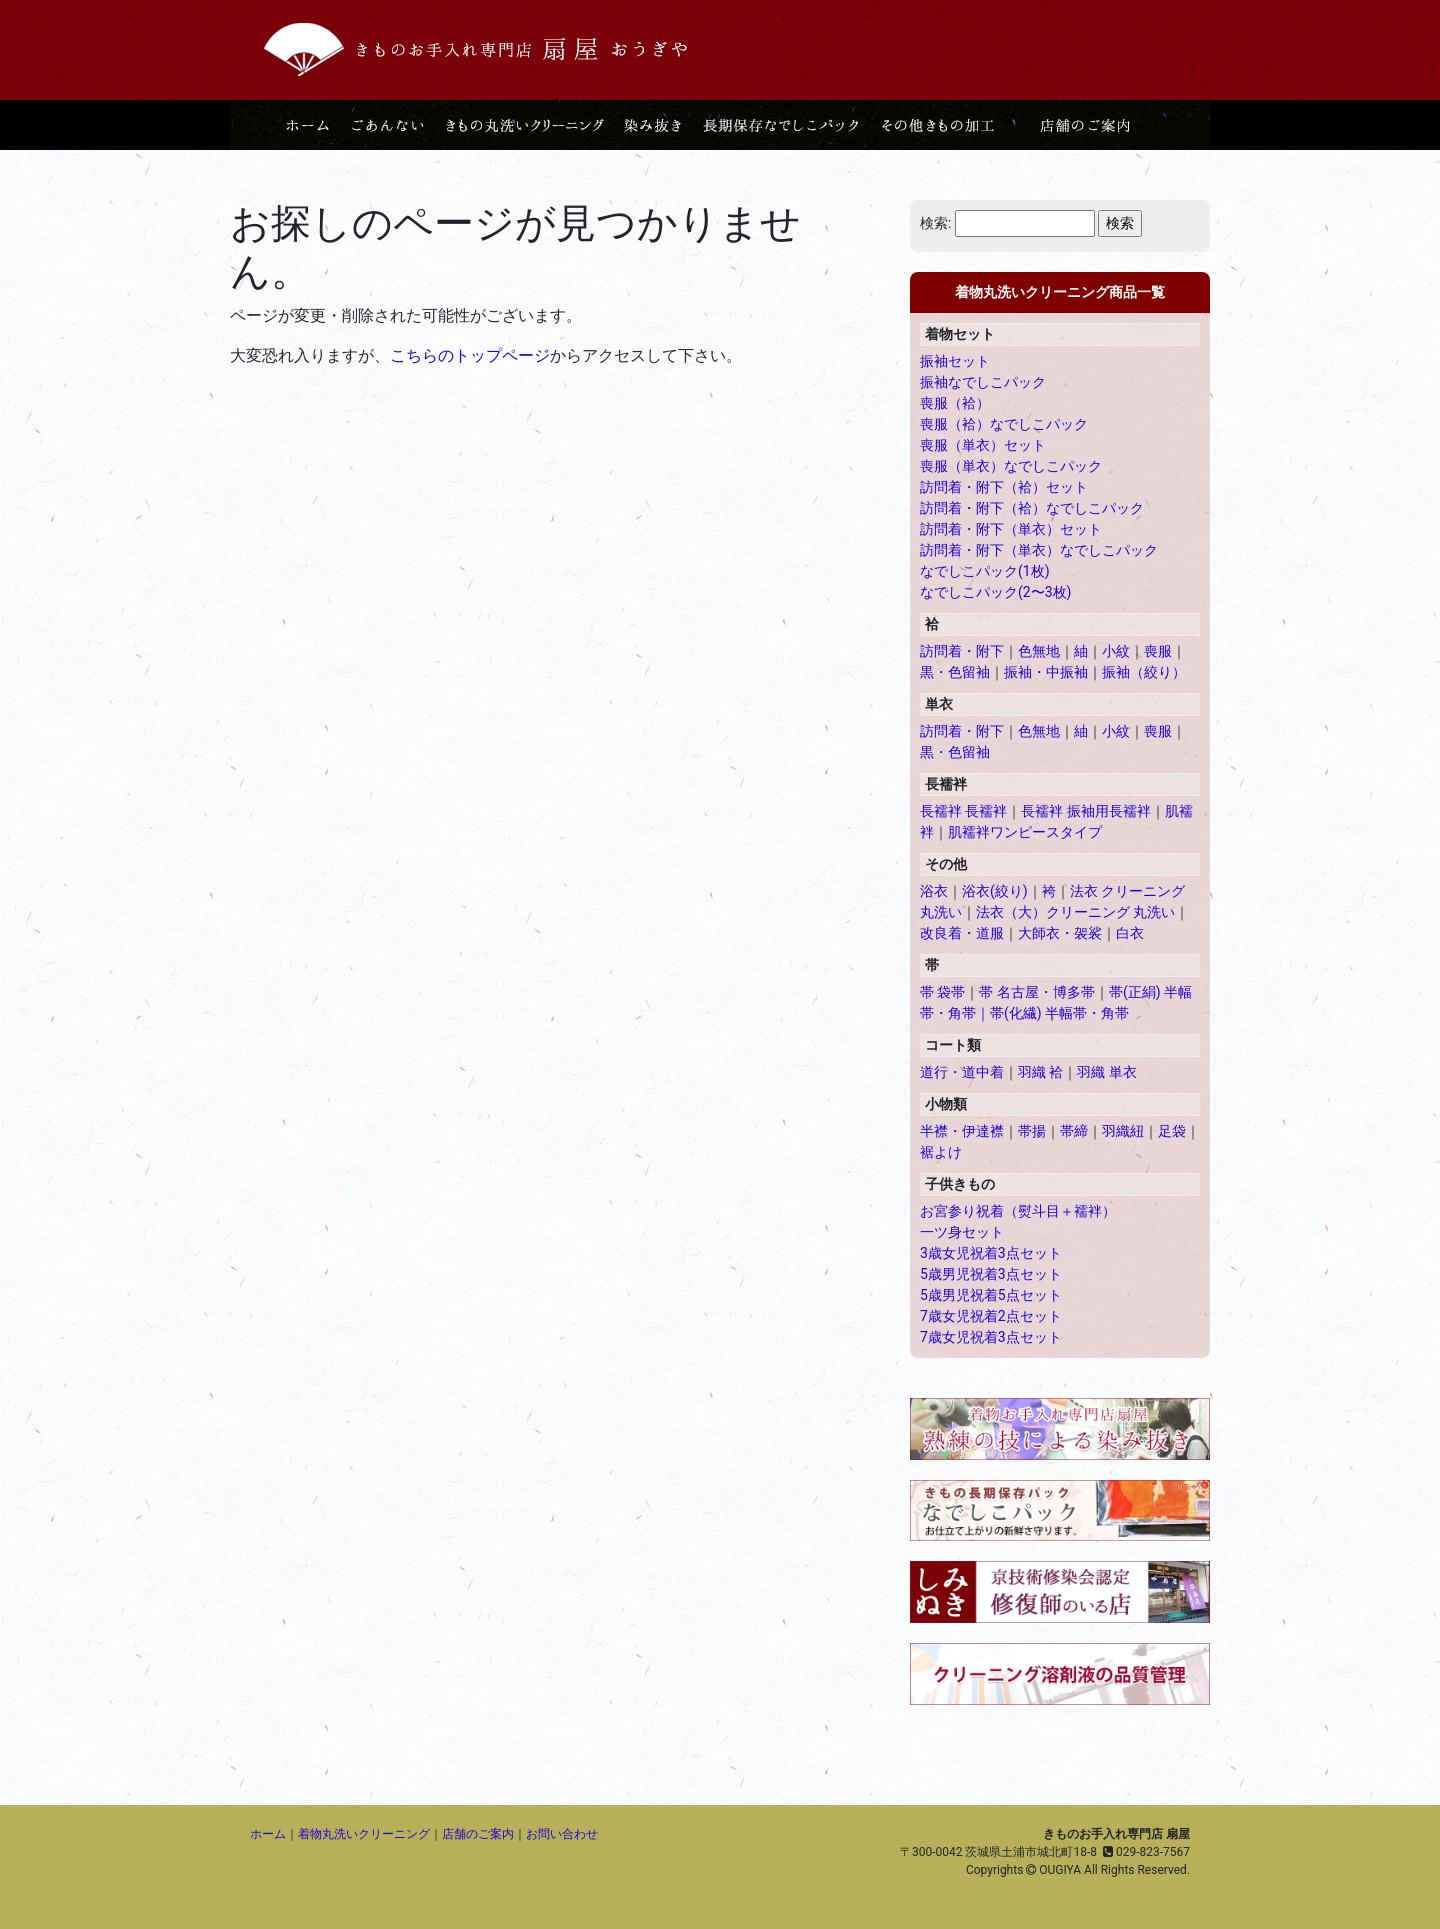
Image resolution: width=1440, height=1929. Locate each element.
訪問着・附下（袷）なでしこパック (1032, 508)
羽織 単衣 (1106, 1072)
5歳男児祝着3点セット (991, 1274)
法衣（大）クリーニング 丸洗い (1075, 912)
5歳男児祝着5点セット (991, 1295)
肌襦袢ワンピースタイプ (1025, 832)
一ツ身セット (962, 1232)
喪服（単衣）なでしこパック (1011, 466)
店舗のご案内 (478, 1834)
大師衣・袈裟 (1060, 933)
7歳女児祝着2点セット (991, 1316)
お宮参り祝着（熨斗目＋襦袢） (1018, 1211)
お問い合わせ (562, 1834)
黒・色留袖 (955, 672)
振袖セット (955, 361)
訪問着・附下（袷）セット (1004, 487)
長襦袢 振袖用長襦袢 (1085, 811)
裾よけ (941, 1152)
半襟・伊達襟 (962, 1131)
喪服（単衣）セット (983, 445)
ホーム (268, 1834)
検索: (935, 223)
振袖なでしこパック (983, 382)
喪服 (1158, 651)
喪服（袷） (955, 403)
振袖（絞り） (1144, 672)
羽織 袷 (1040, 1072)
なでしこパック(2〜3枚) (995, 592)
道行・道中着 (962, 1072)
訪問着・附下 (962, 651)
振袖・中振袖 (1046, 672)
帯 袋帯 (942, 992)
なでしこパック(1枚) (985, 571)
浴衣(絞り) (995, 891)
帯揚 (1032, 1131)
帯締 (1074, 1131)
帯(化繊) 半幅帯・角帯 (1059, 1013)
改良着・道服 (962, 933)
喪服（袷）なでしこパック (1004, 424)
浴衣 (934, 891)
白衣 (1130, 933)
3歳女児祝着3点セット (991, 1253)
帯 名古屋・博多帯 (1036, 992)
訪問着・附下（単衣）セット (1011, 529)
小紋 (1116, 651)
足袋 (1172, 1131)
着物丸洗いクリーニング (364, 1834)
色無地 (1039, 651)
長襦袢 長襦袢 (963, 811)
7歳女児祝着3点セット (991, 1337)
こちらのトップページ (470, 355)
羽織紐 (1123, 1131)
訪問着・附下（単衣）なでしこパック (1039, 550)
